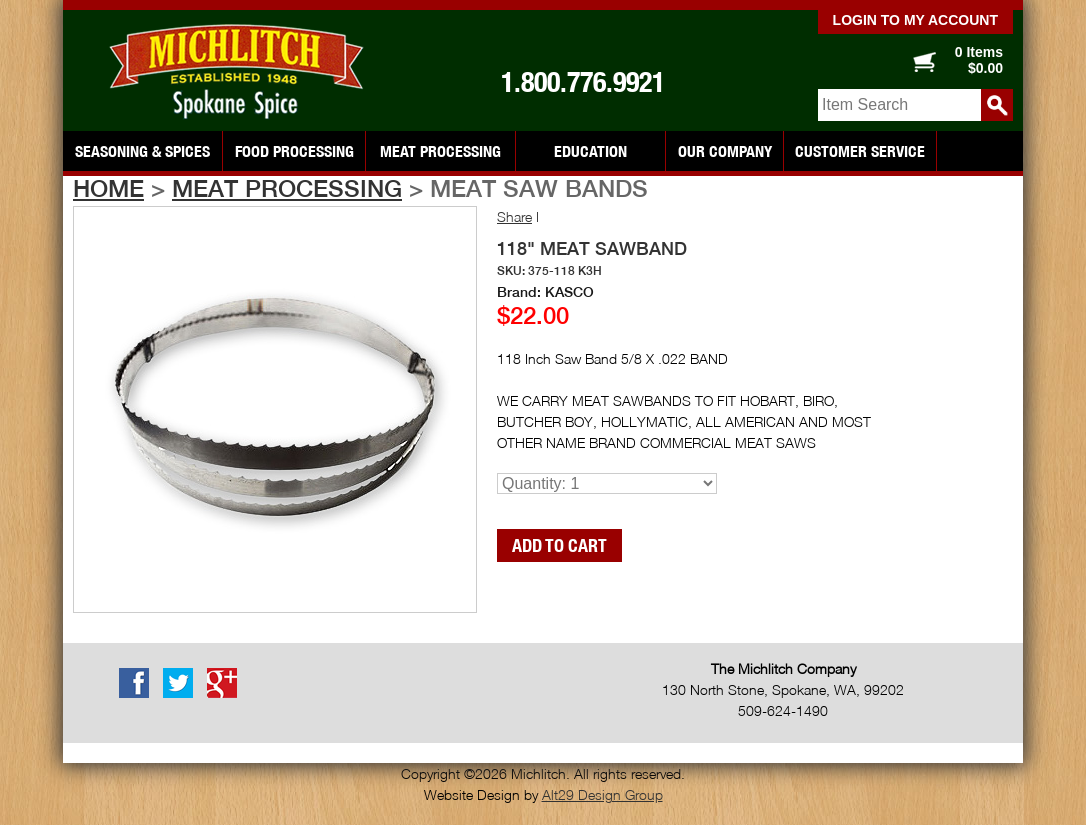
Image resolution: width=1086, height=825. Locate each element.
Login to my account (915, 20)
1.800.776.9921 (583, 82)
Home (108, 188)
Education (590, 151)
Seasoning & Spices (142, 151)
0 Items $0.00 (979, 60)
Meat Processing (440, 151)
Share (514, 216)
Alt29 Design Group (602, 794)
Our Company (725, 151)
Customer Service (860, 151)
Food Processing (294, 151)
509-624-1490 (783, 710)
